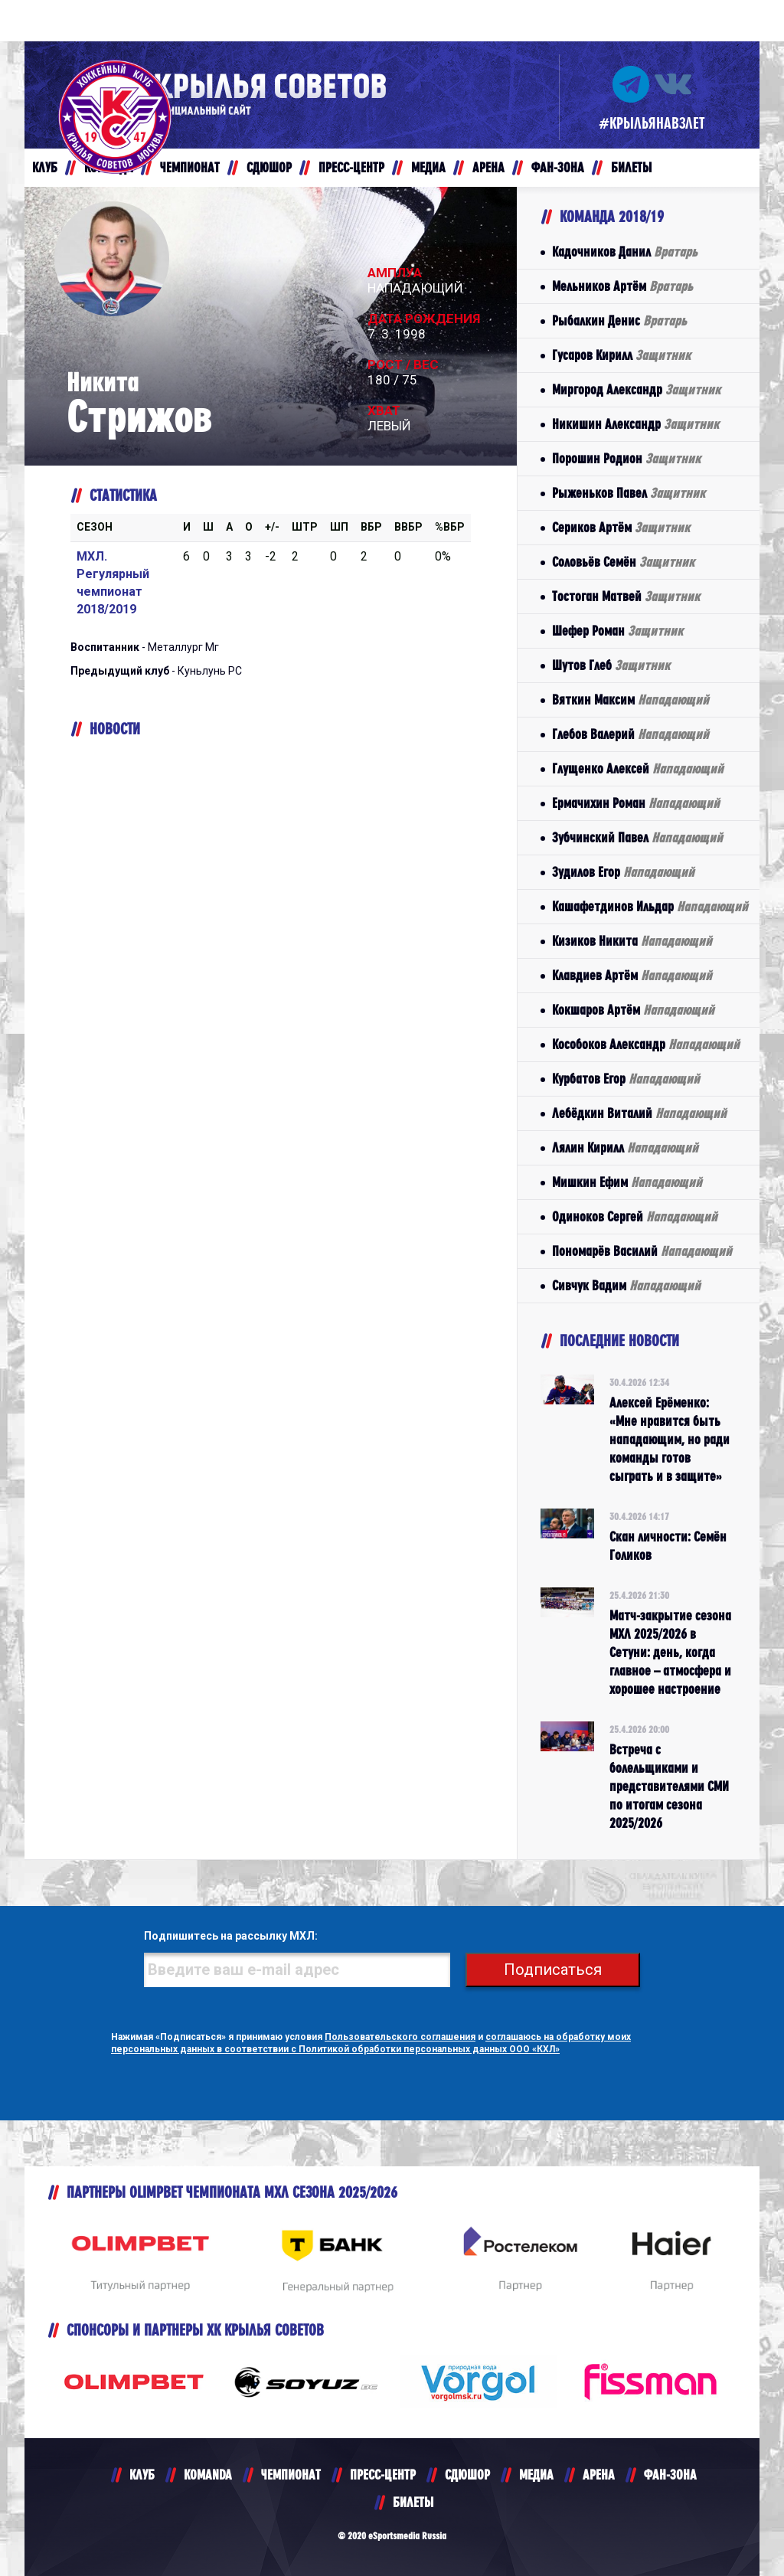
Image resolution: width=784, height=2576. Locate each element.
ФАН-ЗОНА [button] (557, 167)
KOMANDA (208, 2474)
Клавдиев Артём (632, 975)
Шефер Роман (617, 630)
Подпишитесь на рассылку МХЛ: (231, 1936)
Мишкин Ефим (627, 1182)
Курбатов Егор (626, 1078)
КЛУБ (142, 2474)
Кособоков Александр (646, 1044)
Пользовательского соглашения (400, 2037)
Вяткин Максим (630, 699)
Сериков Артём (621, 527)
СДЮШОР (467, 2474)
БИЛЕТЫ (413, 2502)
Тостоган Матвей (626, 596)
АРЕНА (599, 2474)
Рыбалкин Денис (619, 320)
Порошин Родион (626, 458)
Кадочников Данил (624, 251)
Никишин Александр (635, 424)
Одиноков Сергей (634, 1216)
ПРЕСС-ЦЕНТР (383, 2474)
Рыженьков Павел (628, 492)
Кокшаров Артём (633, 1009)
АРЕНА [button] (488, 167)
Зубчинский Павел (637, 837)
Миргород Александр (636, 389)
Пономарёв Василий (642, 1251)
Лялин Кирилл (625, 1147)
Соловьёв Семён (623, 561)
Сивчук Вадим (626, 1285)
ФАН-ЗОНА (670, 2474)
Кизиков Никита (632, 940)
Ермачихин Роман (636, 803)
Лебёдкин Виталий (639, 1113)
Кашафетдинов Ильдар (650, 906)
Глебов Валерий (630, 734)
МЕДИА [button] (428, 167)
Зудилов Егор (623, 872)
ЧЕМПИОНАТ (291, 2474)
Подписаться (553, 1969)
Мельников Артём (622, 286)
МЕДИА (536, 2474)
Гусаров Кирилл (621, 355)
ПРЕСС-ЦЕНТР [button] (351, 167)
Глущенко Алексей (638, 768)
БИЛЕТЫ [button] (631, 167)
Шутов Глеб (611, 665)
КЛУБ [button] (44, 167)
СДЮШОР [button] (269, 167)
